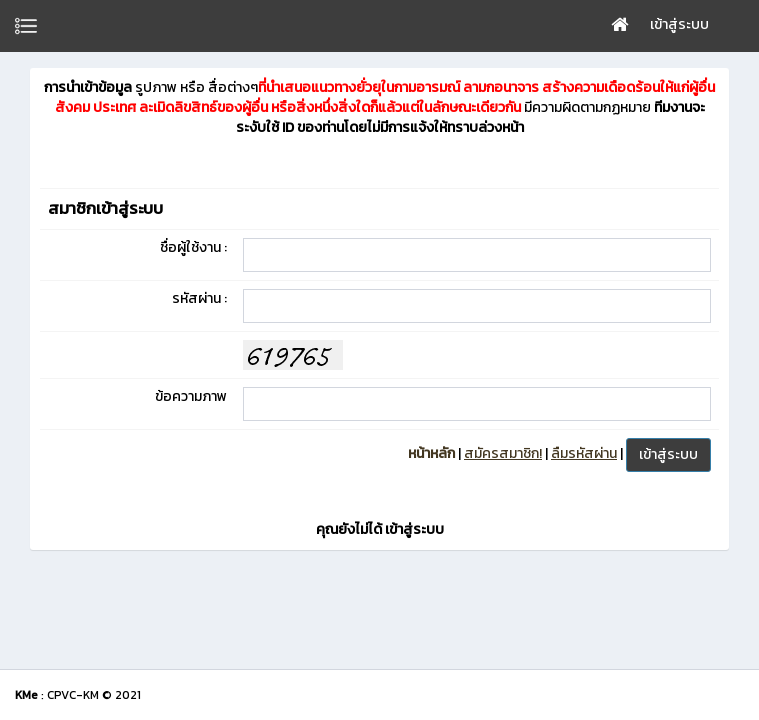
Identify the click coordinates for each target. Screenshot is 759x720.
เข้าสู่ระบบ (679, 24)
